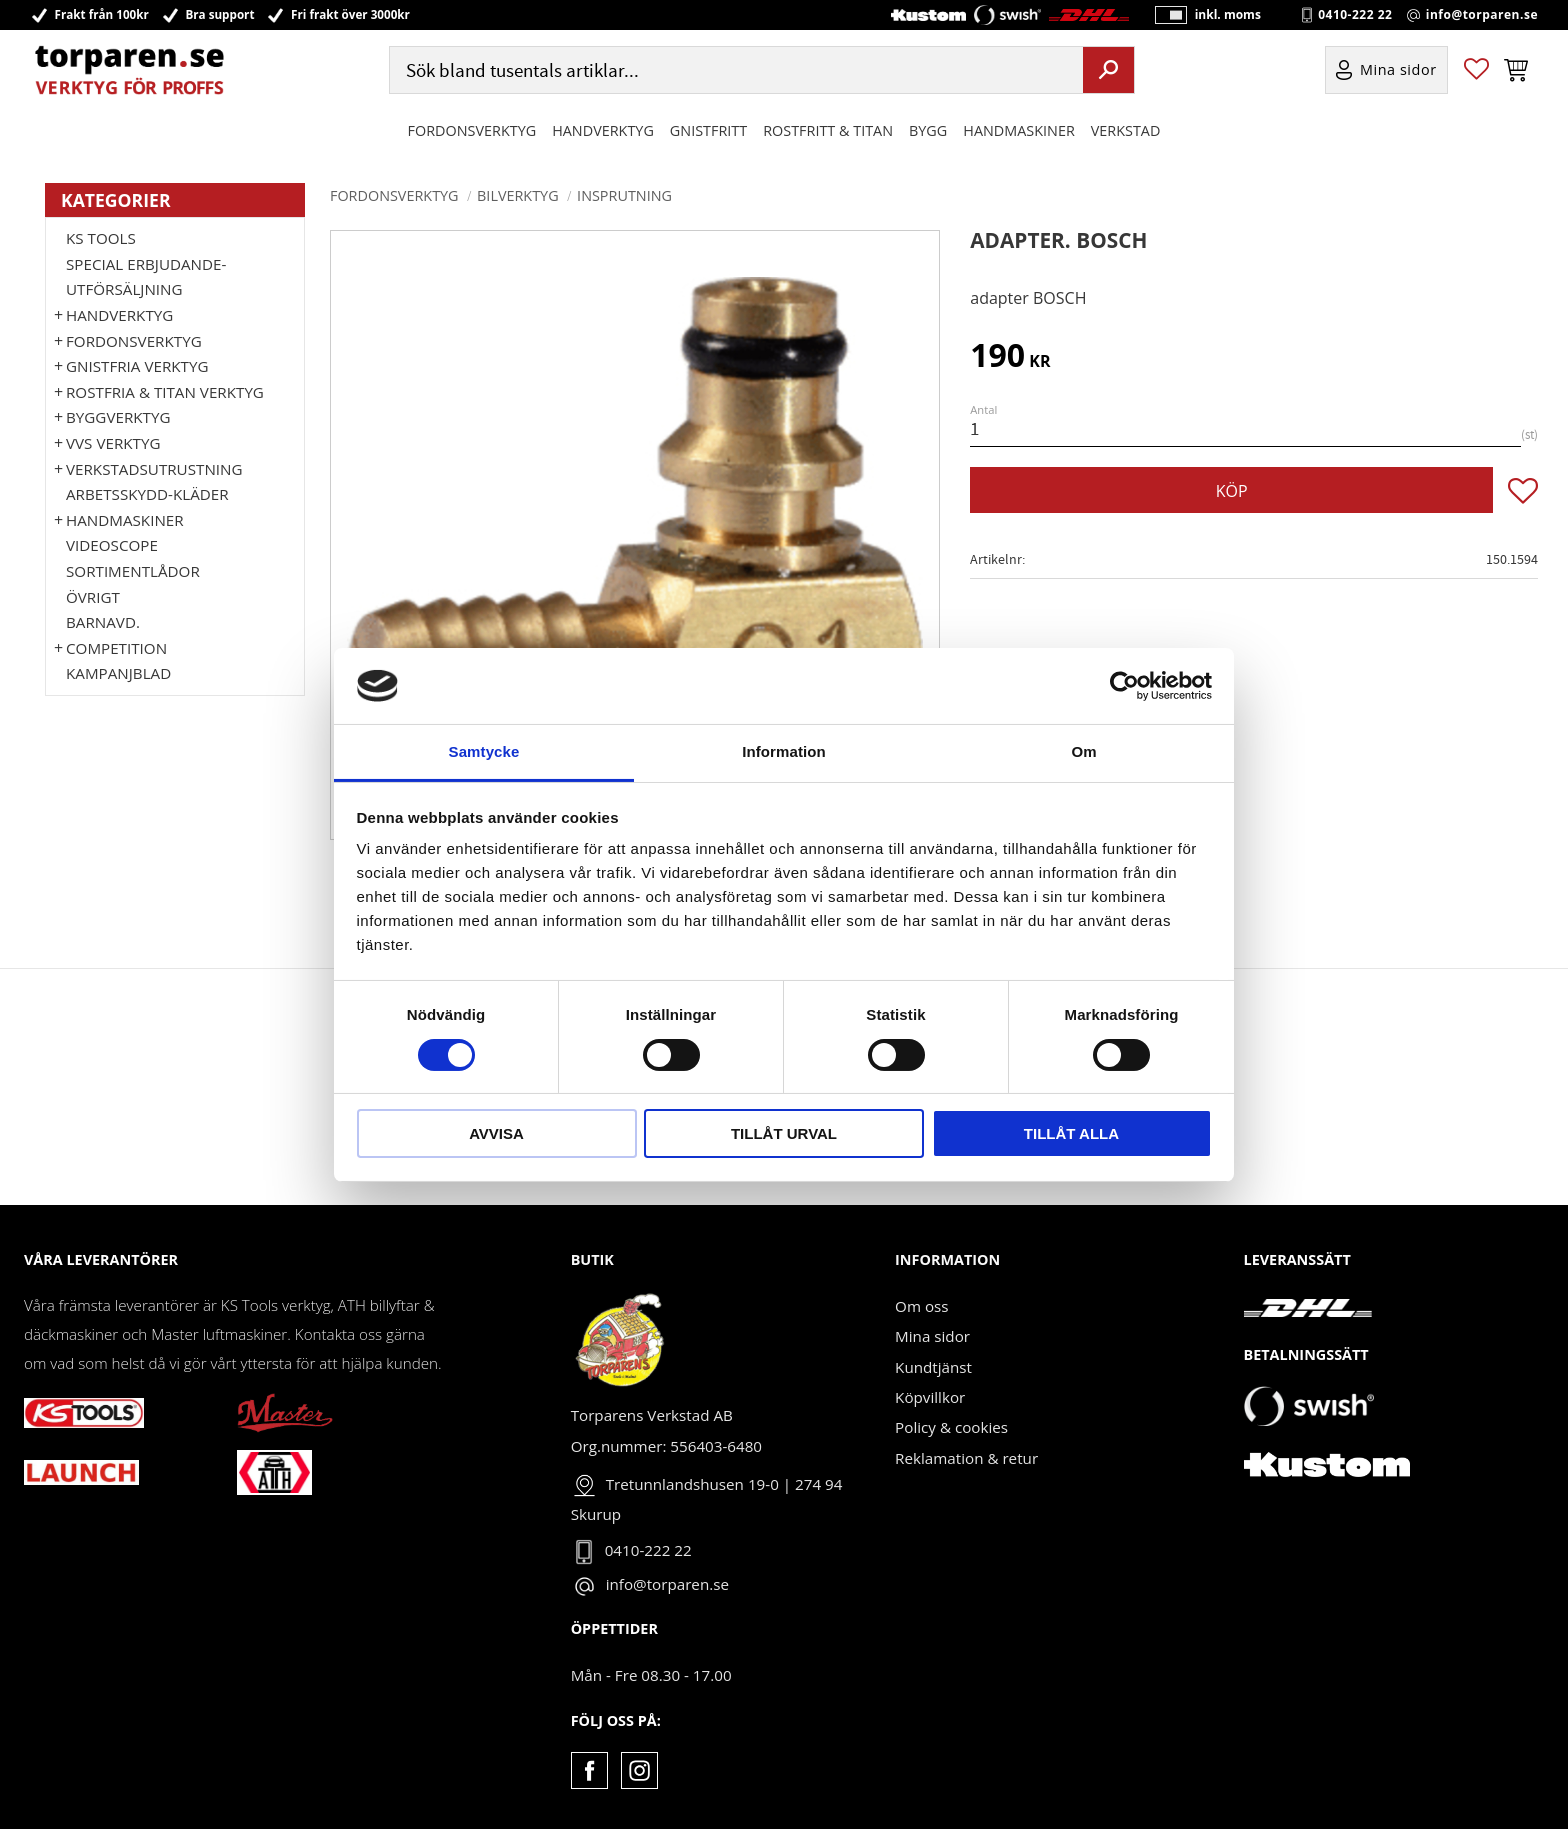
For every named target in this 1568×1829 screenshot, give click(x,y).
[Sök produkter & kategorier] (734, 73)
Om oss (921, 1306)
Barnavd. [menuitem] (103, 622)
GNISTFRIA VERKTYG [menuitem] (137, 366)
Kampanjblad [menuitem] (118, 673)
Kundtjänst (933, 1367)
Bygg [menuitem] (928, 133)
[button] (1476, 73)
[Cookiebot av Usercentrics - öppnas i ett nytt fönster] (1124, 686)
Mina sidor (932, 1336)
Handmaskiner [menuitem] (1018, 133)
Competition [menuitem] (116, 648)
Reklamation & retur (966, 1458)
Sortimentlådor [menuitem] (133, 571)
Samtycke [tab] (484, 751)
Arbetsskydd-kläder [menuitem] (147, 494)
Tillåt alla (1071, 1133)
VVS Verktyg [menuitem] (113, 443)
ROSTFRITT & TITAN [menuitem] (828, 133)
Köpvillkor (930, 1397)
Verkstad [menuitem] (1126, 133)
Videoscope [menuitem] (112, 545)
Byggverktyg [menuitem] (118, 417)
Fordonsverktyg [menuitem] (472, 133)
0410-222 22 (1355, 16)
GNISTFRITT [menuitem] (708, 133)
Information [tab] (784, 751)
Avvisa (496, 1133)
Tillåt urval (784, 1133)
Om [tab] (1083, 751)
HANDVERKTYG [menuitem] (603, 133)
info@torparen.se (1482, 16)
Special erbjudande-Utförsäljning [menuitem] (146, 277)
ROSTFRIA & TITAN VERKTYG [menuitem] (165, 392)
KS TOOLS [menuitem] (101, 238)
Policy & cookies (951, 1427)
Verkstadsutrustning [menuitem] (154, 469)
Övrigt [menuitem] (93, 597)
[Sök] (1108, 73)
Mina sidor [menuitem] (1398, 73)
